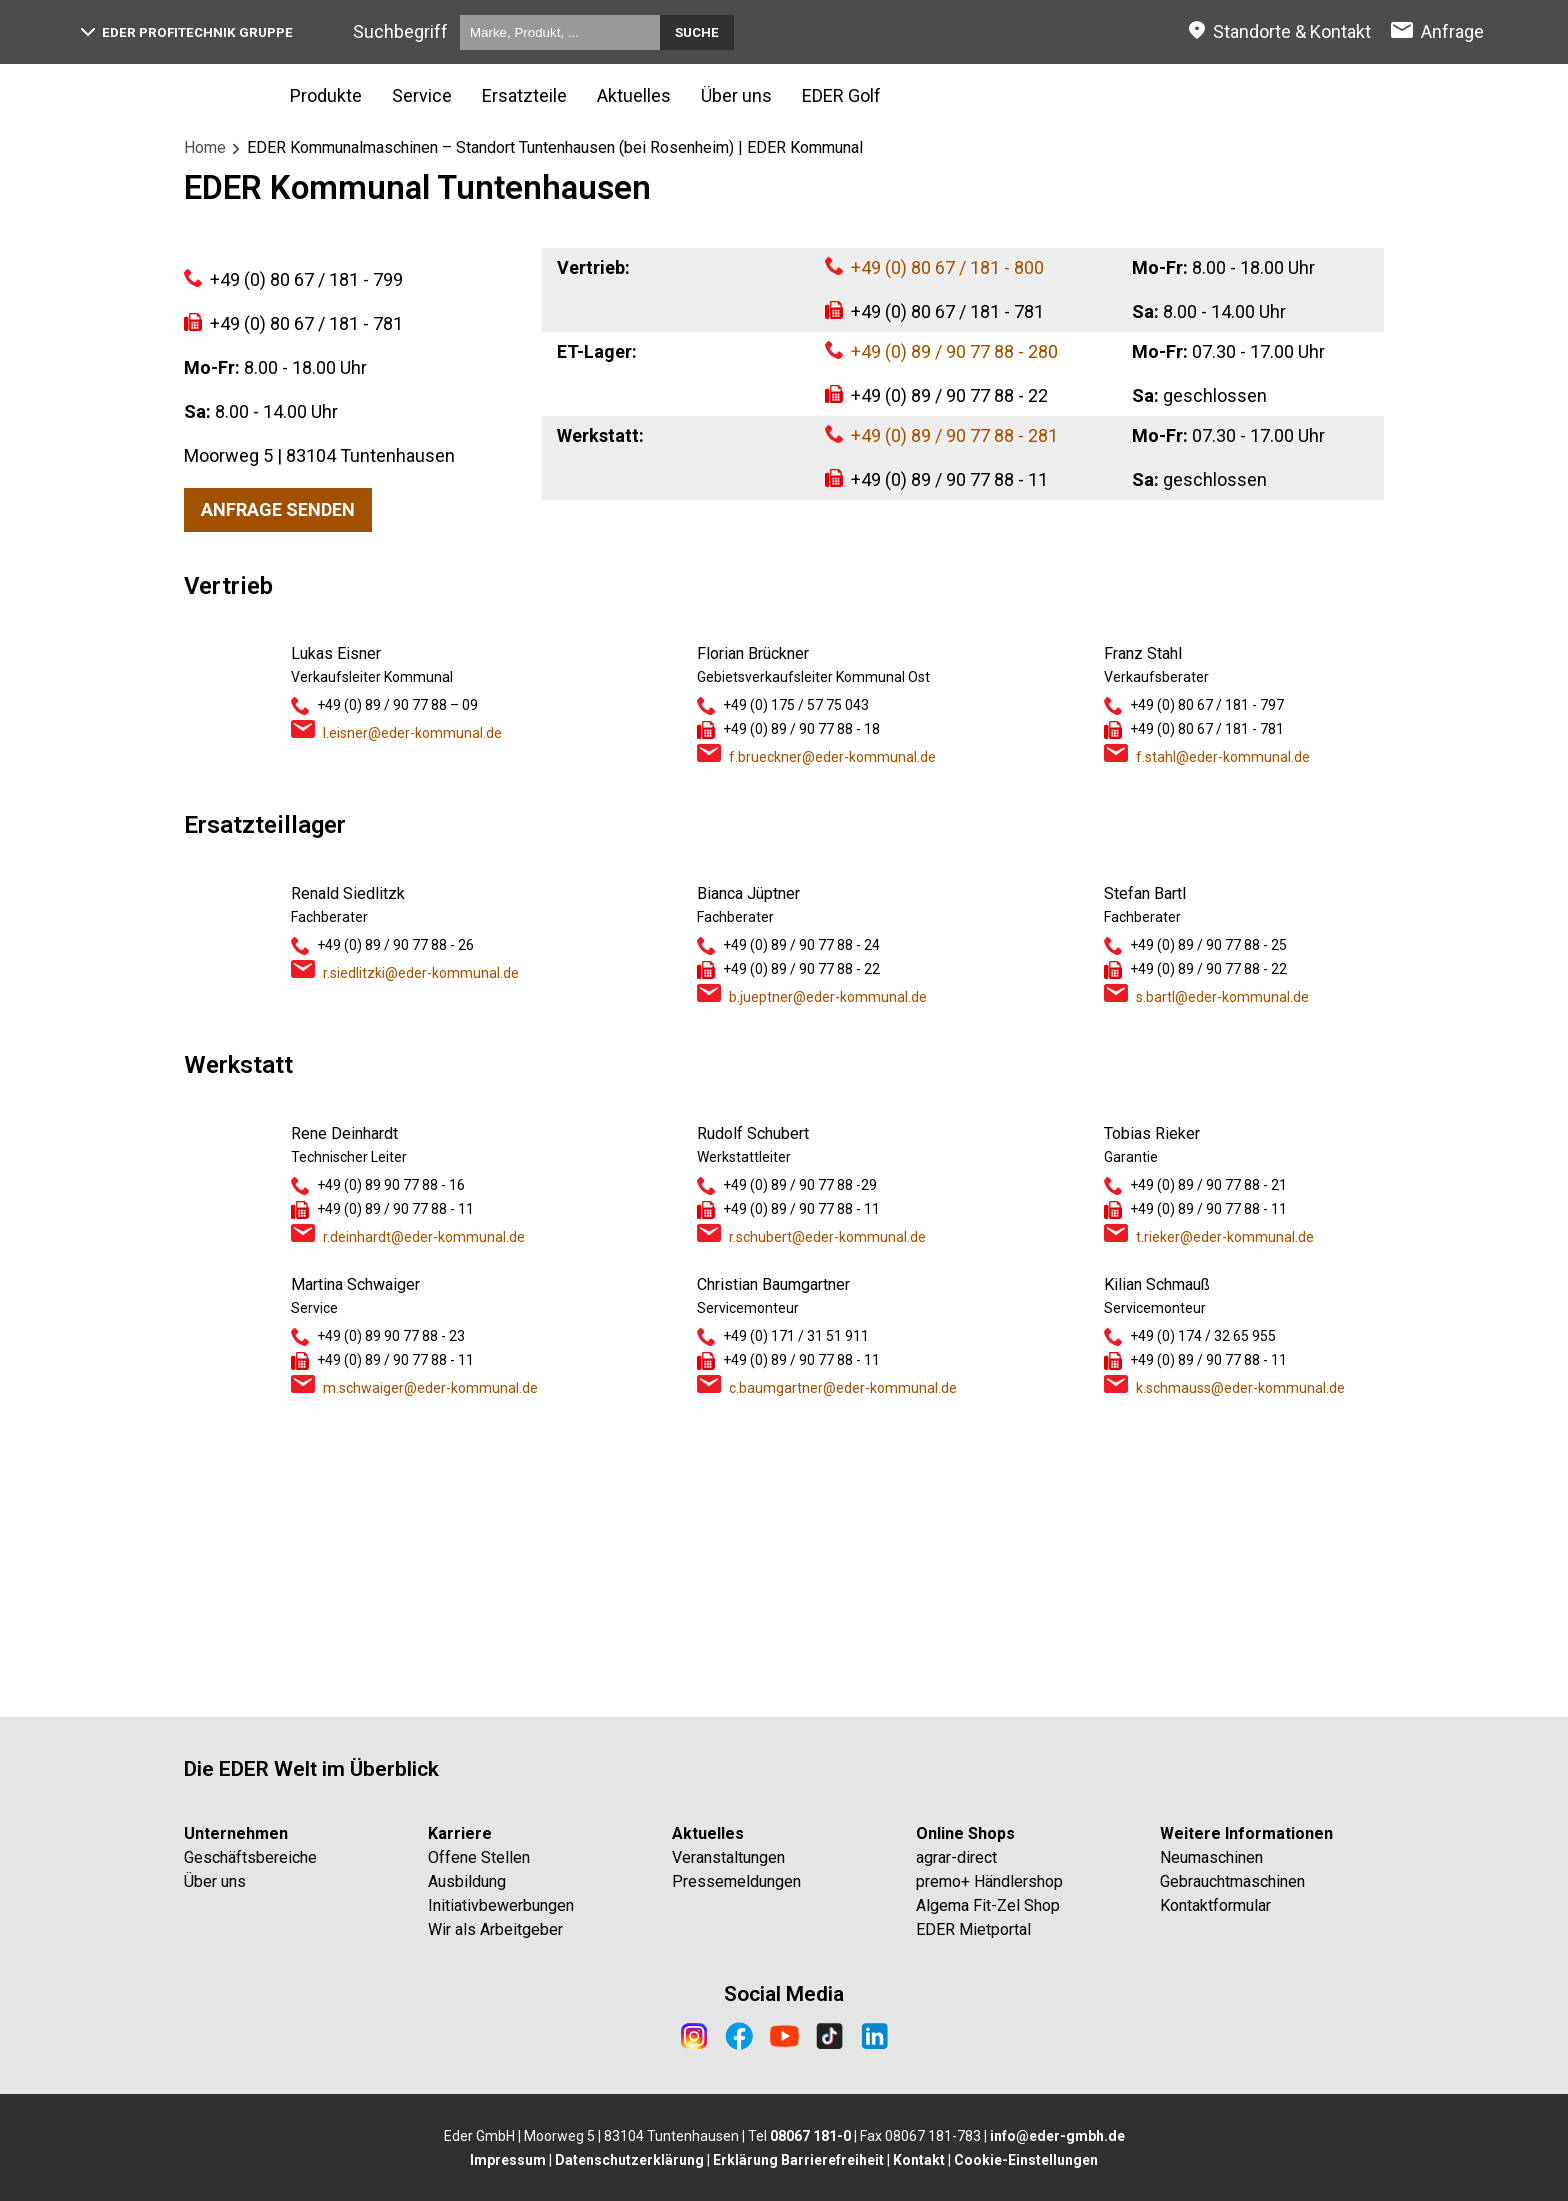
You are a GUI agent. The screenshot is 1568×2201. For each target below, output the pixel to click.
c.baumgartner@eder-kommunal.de (843, 1663)
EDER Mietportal (973, 1929)
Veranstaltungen (728, 1857)
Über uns (736, 95)
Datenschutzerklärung (629, 2160)
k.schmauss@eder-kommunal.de (1240, 1663)
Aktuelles (634, 95)
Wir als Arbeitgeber (495, 1929)
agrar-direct (956, 1857)
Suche (697, 32)
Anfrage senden (278, 784)
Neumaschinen (1211, 1857)
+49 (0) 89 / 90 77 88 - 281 (954, 435)
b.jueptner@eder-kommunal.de (828, 1272)
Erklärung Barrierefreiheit (798, 2160)
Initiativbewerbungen (501, 1905)
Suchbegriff (400, 31)
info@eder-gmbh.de (1057, 2136)
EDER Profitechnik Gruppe (187, 32)
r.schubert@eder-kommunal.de (827, 1512)
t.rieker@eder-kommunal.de (1225, 1512)
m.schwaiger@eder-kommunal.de (430, 1663)
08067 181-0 (810, 2136)
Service (422, 95)
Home (205, 147)
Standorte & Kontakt (1292, 31)
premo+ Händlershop (989, 1881)
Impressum (508, 2160)
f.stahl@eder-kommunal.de (1223, 1032)
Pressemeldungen (736, 1881)
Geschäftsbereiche (250, 1857)
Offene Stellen (479, 1857)
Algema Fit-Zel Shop (988, 1905)
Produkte (326, 95)
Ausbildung (467, 1881)
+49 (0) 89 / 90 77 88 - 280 (954, 351)
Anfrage (1452, 31)
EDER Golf (841, 95)
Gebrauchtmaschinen (1232, 1881)
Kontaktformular (1215, 1905)
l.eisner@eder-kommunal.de (412, 1008)
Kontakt (919, 2160)
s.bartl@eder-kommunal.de (1222, 1272)
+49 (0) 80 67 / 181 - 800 (947, 267)
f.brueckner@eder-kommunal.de (832, 1032)
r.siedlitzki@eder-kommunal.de (421, 1248)
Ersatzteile (524, 95)
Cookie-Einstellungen (1026, 2160)
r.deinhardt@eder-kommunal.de (424, 1512)
